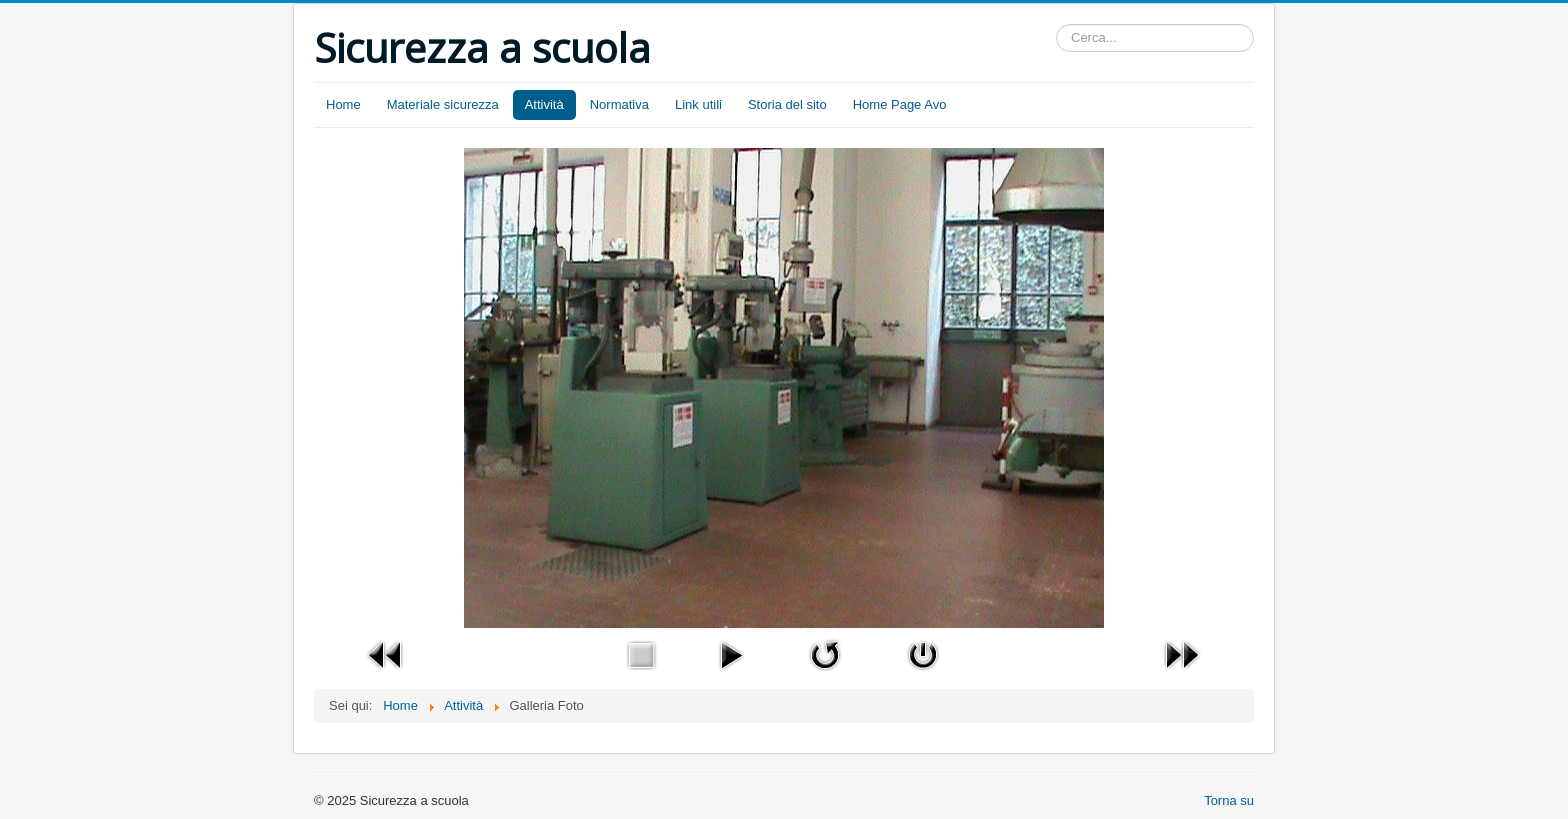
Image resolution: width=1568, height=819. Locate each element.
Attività (544, 104)
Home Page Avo (900, 104)
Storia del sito (787, 104)
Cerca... (1056, 24)
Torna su (1229, 800)
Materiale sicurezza (443, 104)
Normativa (619, 104)
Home (343, 104)
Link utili (698, 104)
